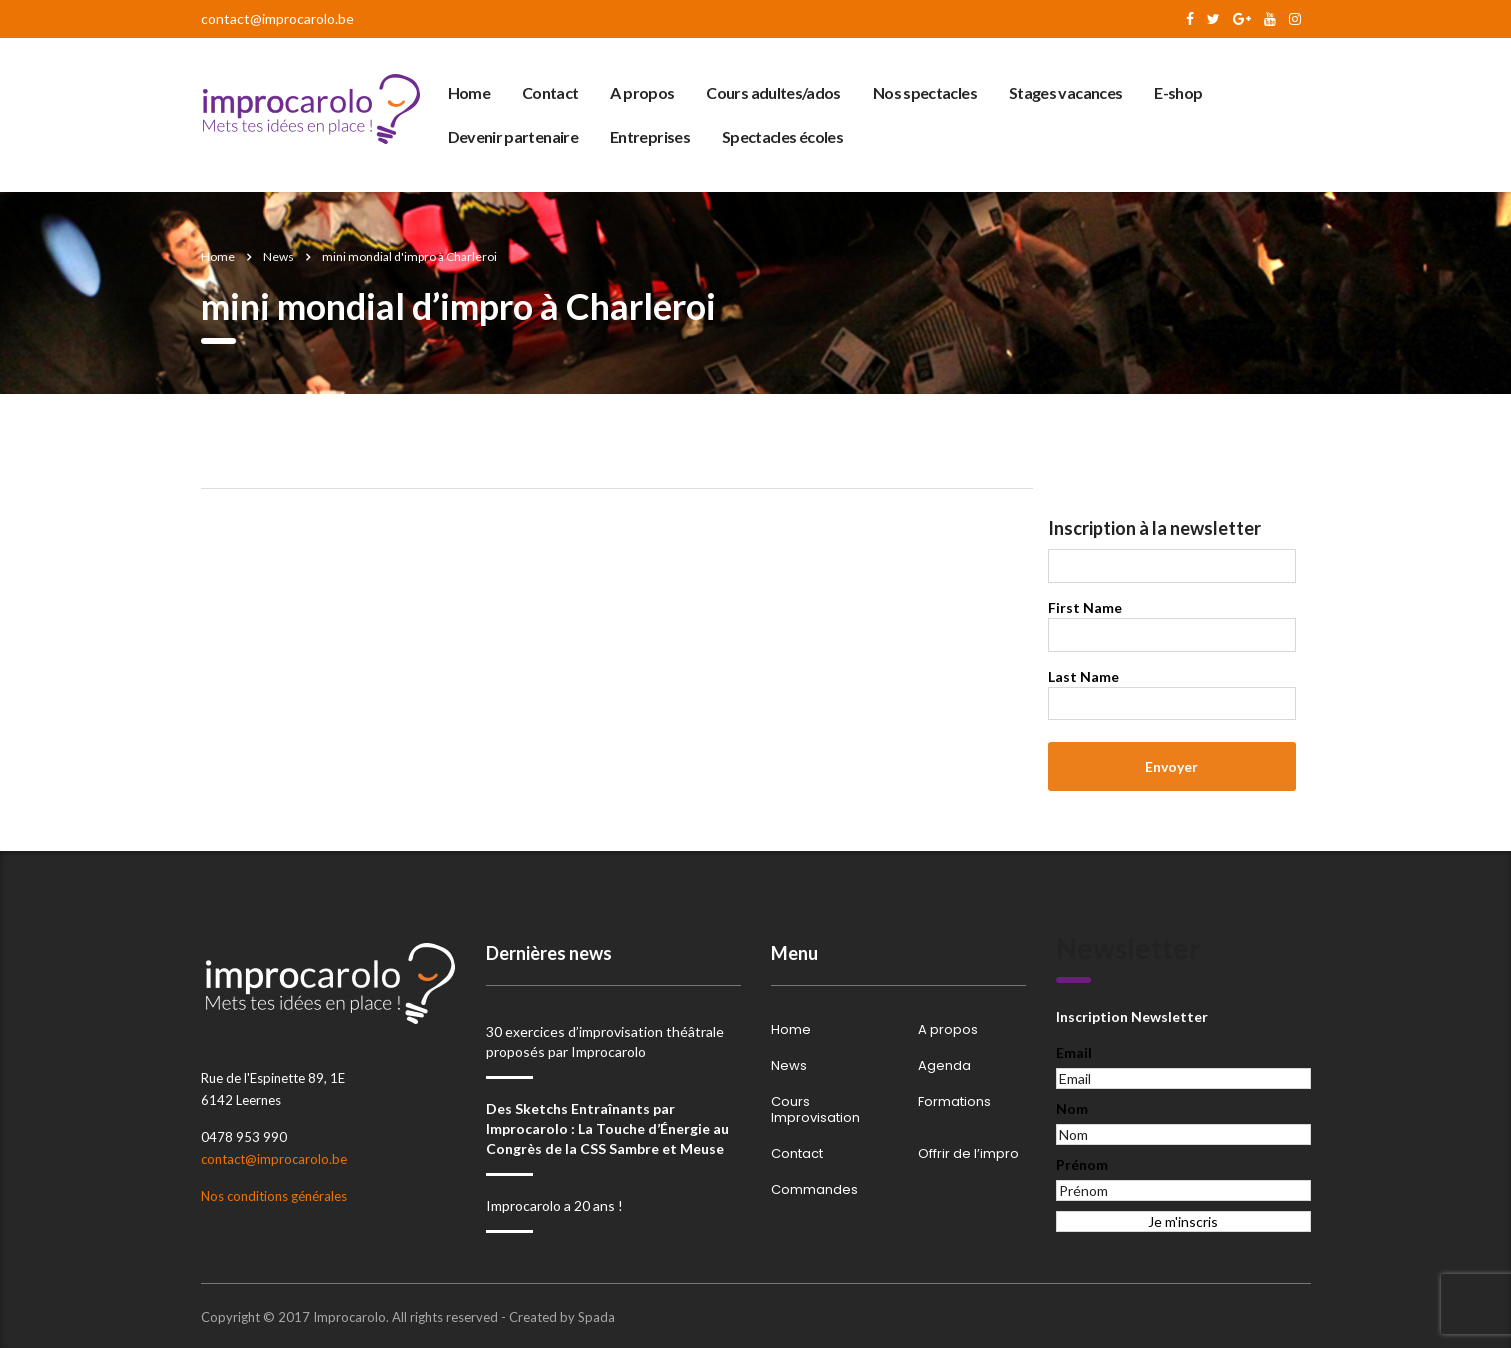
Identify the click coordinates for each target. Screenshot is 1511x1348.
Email (1074, 1052)
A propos (642, 92)
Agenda (944, 1066)
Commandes (814, 1190)
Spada (596, 1317)
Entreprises (650, 136)
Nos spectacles (925, 92)
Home (469, 92)
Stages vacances (1065, 92)
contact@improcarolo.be (277, 18)
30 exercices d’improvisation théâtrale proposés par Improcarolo (605, 1041)
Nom (1072, 1108)
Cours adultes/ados (773, 92)
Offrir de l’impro (968, 1154)
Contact (550, 92)
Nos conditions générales (274, 1196)
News (789, 1066)
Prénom (1082, 1164)
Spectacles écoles (782, 136)
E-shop (1178, 92)
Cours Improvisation (815, 1110)
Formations (954, 1102)
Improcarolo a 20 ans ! (554, 1205)
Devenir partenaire (513, 136)
